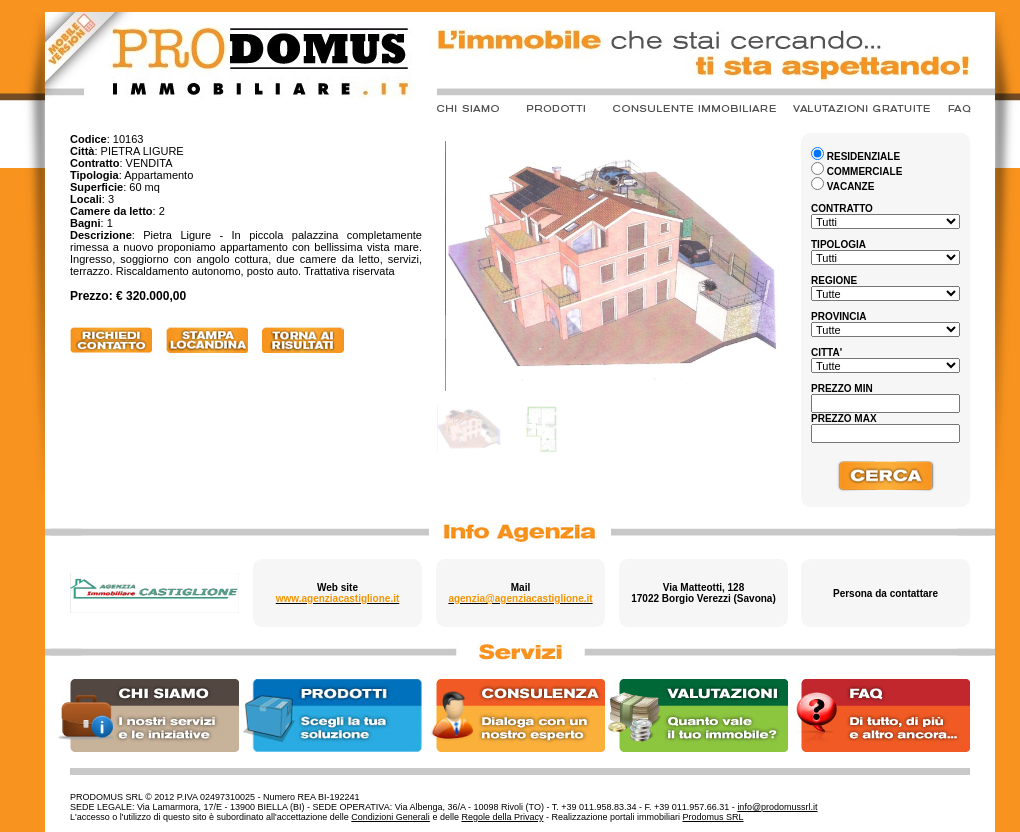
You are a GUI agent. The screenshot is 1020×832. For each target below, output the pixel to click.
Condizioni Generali (390, 817)
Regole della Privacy (502, 817)
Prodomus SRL (713, 817)
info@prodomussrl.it (777, 807)
